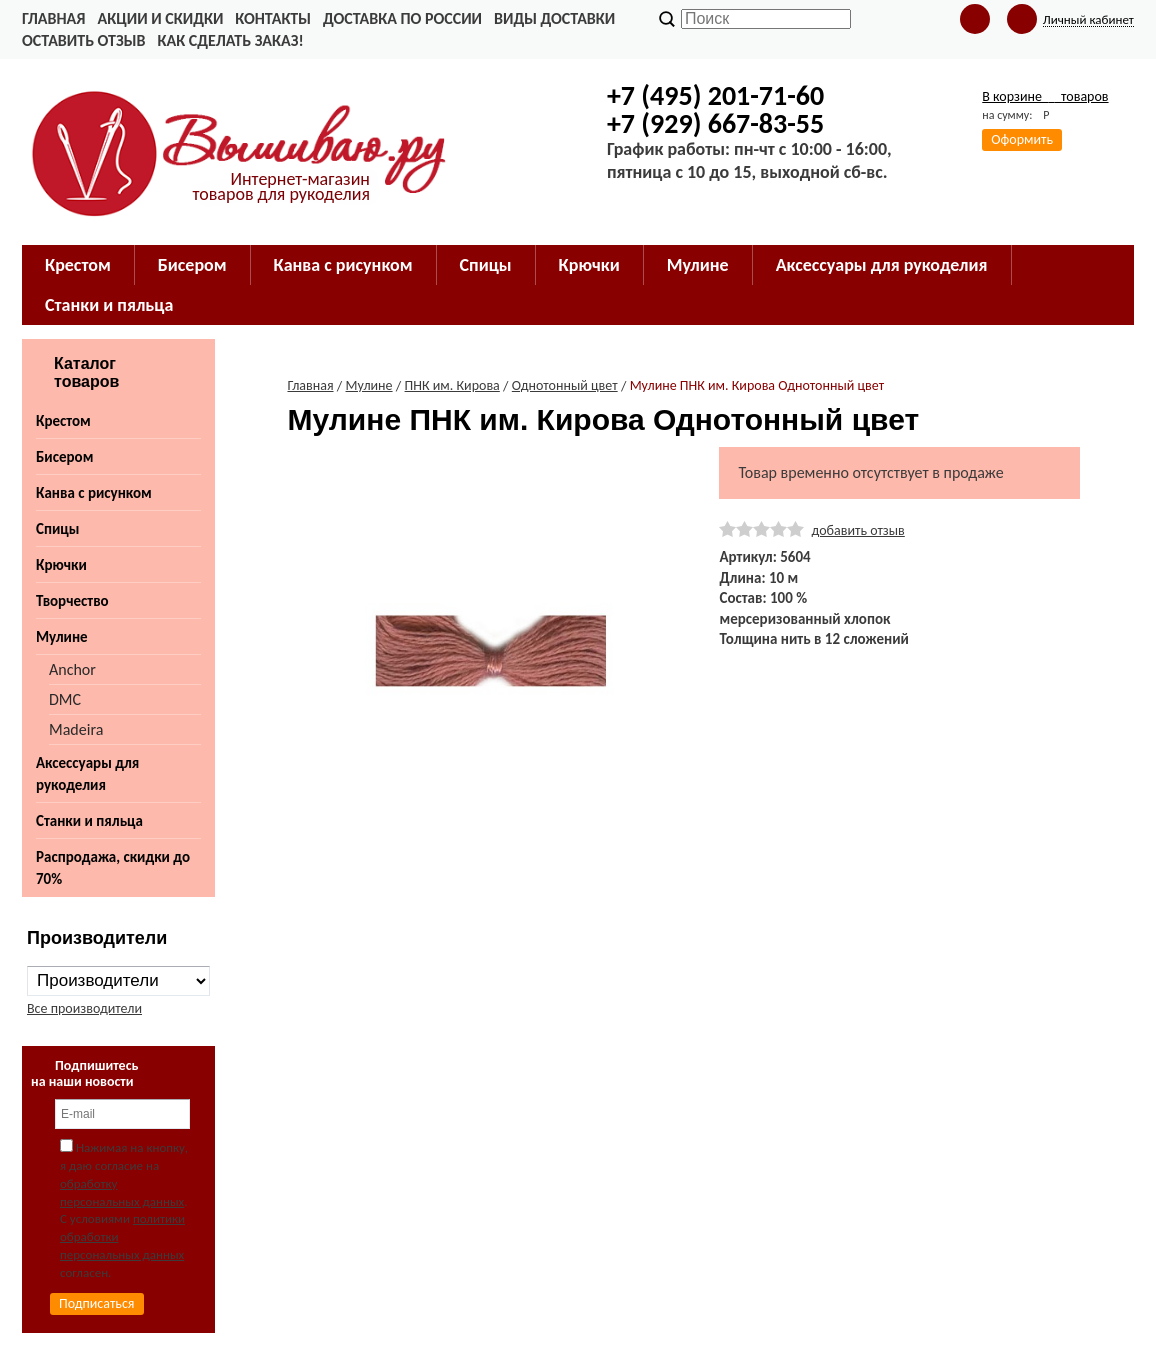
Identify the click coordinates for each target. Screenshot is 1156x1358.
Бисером (64, 457)
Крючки (61, 565)
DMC (65, 699)
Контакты (273, 18)
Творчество (72, 601)
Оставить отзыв (83, 40)
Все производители (84, 1008)
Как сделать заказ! (230, 40)
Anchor (72, 669)
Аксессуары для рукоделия (87, 774)
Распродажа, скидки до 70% (113, 868)
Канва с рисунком (94, 493)
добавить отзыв (857, 530)
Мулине (62, 637)
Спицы (57, 529)
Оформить (1022, 139)
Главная (53, 18)
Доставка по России (402, 18)
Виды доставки (554, 18)
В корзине (1045, 96)
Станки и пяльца (89, 821)
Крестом (63, 421)
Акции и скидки (160, 18)
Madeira (76, 729)
